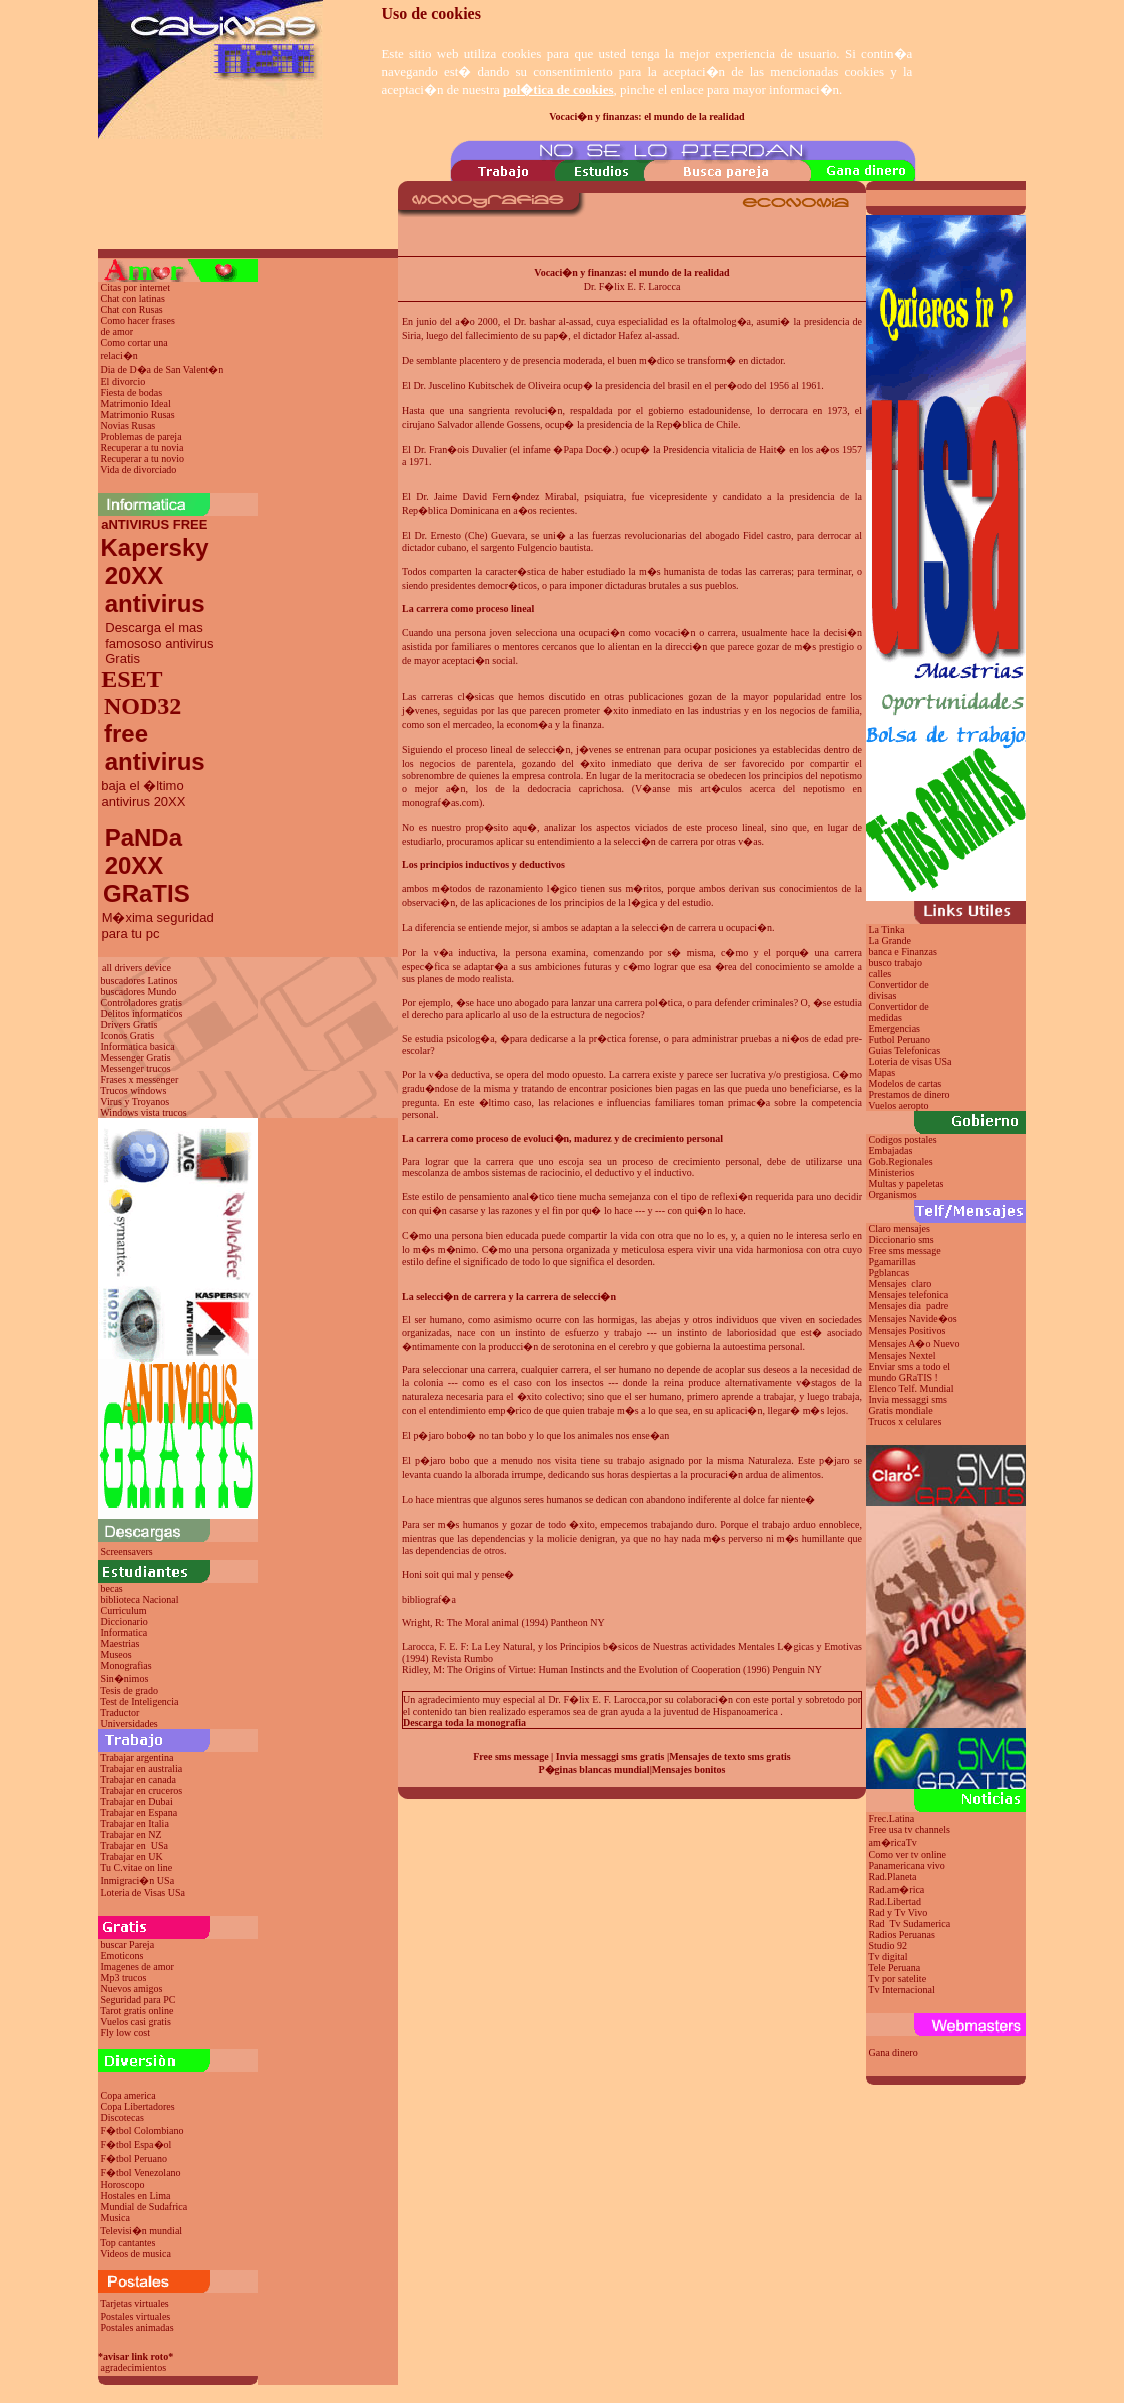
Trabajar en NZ (130, 1834)
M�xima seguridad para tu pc (156, 925)
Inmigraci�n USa (138, 1880)
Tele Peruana (894, 1967)
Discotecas (122, 2117)
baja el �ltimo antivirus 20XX (141, 793)
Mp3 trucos (124, 1977)
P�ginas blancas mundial (594, 1769)
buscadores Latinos (139, 980)
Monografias (126, 1665)
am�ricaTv (893, 1842)
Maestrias (120, 1643)
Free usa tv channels (909, 1829)
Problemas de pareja (141, 436)
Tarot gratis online (136, 2010)
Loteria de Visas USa (143, 1892)
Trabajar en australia (141, 1768)
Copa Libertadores (138, 2106)
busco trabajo (896, 962)
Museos (116, 1654)
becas (112, 1588)
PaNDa (143, 837)
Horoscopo (123, 2184)
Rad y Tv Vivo (898, 1912)
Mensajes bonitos (689, 1769)
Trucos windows (133, 1090)
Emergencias (894, 1028)
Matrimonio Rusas (138, 414)
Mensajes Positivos (907, 1330)
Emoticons (122, 1955)
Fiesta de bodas (132, 392)
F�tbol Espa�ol (136, 2144)
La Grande (890, 940)
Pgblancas (889, 1272)
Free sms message (510, 1756)
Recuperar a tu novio (143, 458)
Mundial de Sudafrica (144, 2206)
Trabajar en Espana (138, 1812)
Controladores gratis (141, 1002)
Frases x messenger (140, 1079)
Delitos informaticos (142, 1013)
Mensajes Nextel (902, 1355)
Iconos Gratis (128, 1035)
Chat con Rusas (132, 309)
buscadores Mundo (139, 991)
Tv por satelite (897, 1978)
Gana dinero (893, 2052)
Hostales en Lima (136, 2195)
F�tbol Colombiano (142, 2130)
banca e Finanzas (903, 951)
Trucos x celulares (904, 1421)
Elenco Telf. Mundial (911, 1388)
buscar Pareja (128, 1944)
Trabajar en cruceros (141, 1790)
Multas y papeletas (906, 1183)
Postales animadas (137, 2327)
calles (880, 973)
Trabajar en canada (138, 1779)
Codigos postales (903, 1139)
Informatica (124, 1632)
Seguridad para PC (138, 1999)
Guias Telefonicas (903, 1050)
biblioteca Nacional (140, 1599)
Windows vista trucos (143, 1112)
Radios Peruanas (902, 1934)
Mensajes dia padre (909, 1305)
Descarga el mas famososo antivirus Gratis (156, 643)
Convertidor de (899, 1006)
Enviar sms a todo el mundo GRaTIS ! (908, 1372)
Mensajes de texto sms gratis (730, 1756)
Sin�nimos (125, 1678)
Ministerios (892, 1172)
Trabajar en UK (131, 1856)
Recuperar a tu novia (142, 447)
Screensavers (127, 1551)
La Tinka (887, 929)
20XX (130, 865)
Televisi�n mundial (141, 2230)
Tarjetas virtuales (134, 2303)
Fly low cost (125, 2032)
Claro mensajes (901, 1228)
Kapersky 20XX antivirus (153, 575)
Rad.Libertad (895, 1901)
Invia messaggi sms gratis (610, 1756)
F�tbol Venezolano (141, 2172)
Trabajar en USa (134, 1845)
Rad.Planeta (893, 1876)
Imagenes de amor (137, 1966)
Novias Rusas (128, 425)
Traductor (119, 1712)
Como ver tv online (908, 1854)
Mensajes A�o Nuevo (914, 1343)
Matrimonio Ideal (136, 403)
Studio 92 (888, 1945)
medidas (884, 1017)
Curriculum (124, 1610)
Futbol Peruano (899, 1039)
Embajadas (891, 1150)
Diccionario (124, 1621)
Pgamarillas (892, 1261)
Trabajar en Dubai (136, 1801)
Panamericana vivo (907, 1865)
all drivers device (136, 967)
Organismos (893, 1194)
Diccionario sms (901, 1239)
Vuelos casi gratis (135, 2021)
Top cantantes (127, 2242)
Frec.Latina (892, 1818)
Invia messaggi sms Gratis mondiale (906, 1405)
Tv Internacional (901, 1989)
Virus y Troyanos (134, 1101)
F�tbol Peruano (134, 2158)
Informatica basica (138, 1046)
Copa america (128, 2095)
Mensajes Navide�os (913, 1318)
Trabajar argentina (136, 1757)
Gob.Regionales (901, 1161)
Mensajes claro (900, 1283)
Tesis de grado (129, 1690)
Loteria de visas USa (910, 1061)
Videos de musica (135, 2253)
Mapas (882, 1072)
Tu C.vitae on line (136, 1867)
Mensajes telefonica (909, 1294)
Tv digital (887, 1956)
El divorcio (123, 381)
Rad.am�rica (897, 1889)
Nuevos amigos (132, 1988)
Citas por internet (135, 287)
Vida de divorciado (138, 469)
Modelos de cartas (905, 1083)
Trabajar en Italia (134, 1823)
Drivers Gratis (129, 1024)
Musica (115, 2217)
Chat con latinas (133, 298)
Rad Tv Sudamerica (910, 1923)
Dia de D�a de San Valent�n (162, 369)
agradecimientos (134, 2367)
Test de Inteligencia (139, 1701)
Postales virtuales (136, 2316)
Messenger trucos (136, 1068)
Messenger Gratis (136, 1057)
